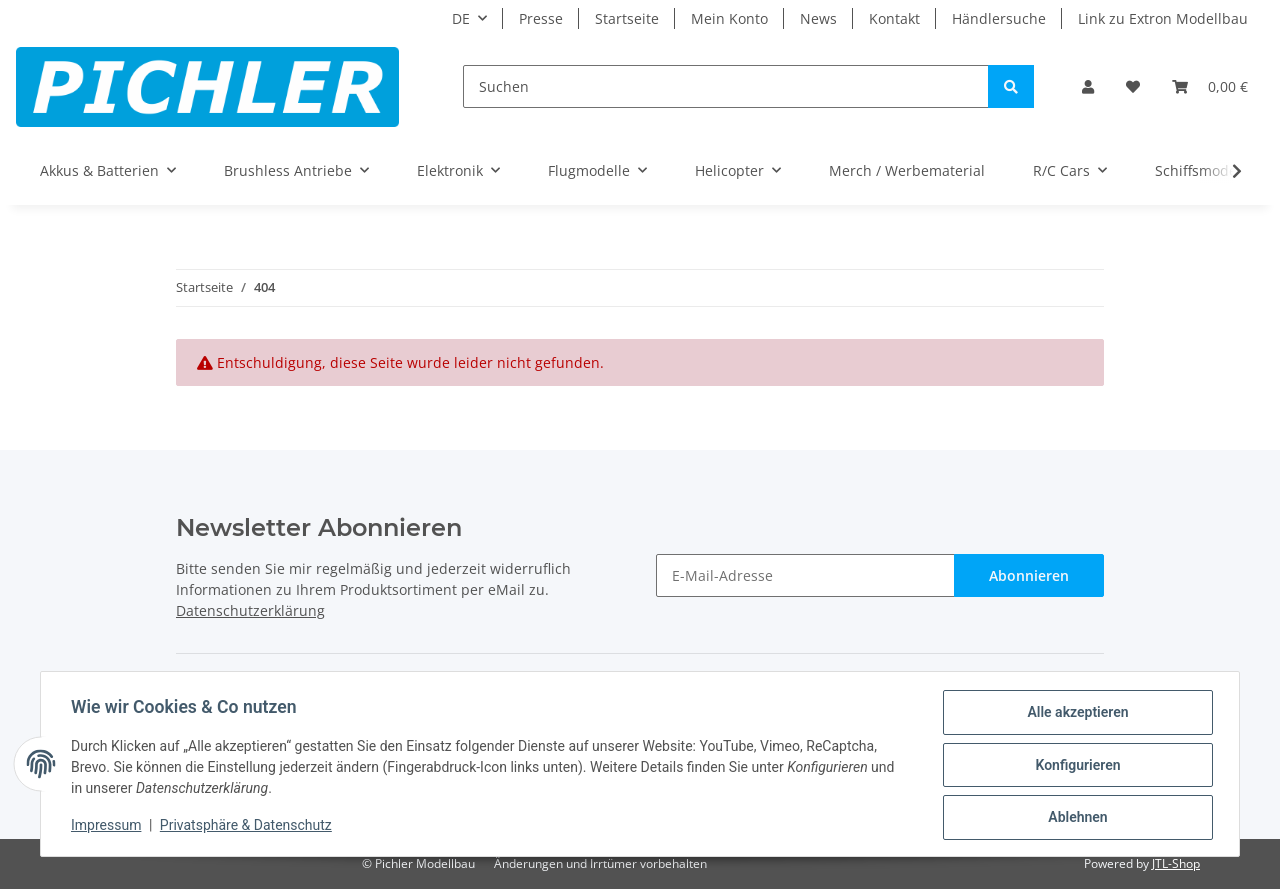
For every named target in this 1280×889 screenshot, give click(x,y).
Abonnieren (1029, 575)
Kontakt (894, 18)
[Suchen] (726, 86)
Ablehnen (1075, 818)
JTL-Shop (1176, 863)
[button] (1088, 86)
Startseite (627, 18)
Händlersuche (999, 18)
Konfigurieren (1075, 766)
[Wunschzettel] (1133, 86)
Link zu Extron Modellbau (1163, 18)
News (818, 18)
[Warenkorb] (1210, 86)
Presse (541, 18)
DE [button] (461, 18)
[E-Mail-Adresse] (805, 575)
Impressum (108, 827)
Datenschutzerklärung (250, 610)
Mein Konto (729, 18)
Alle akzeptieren (1075, 714)
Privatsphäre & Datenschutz (248, 827)
